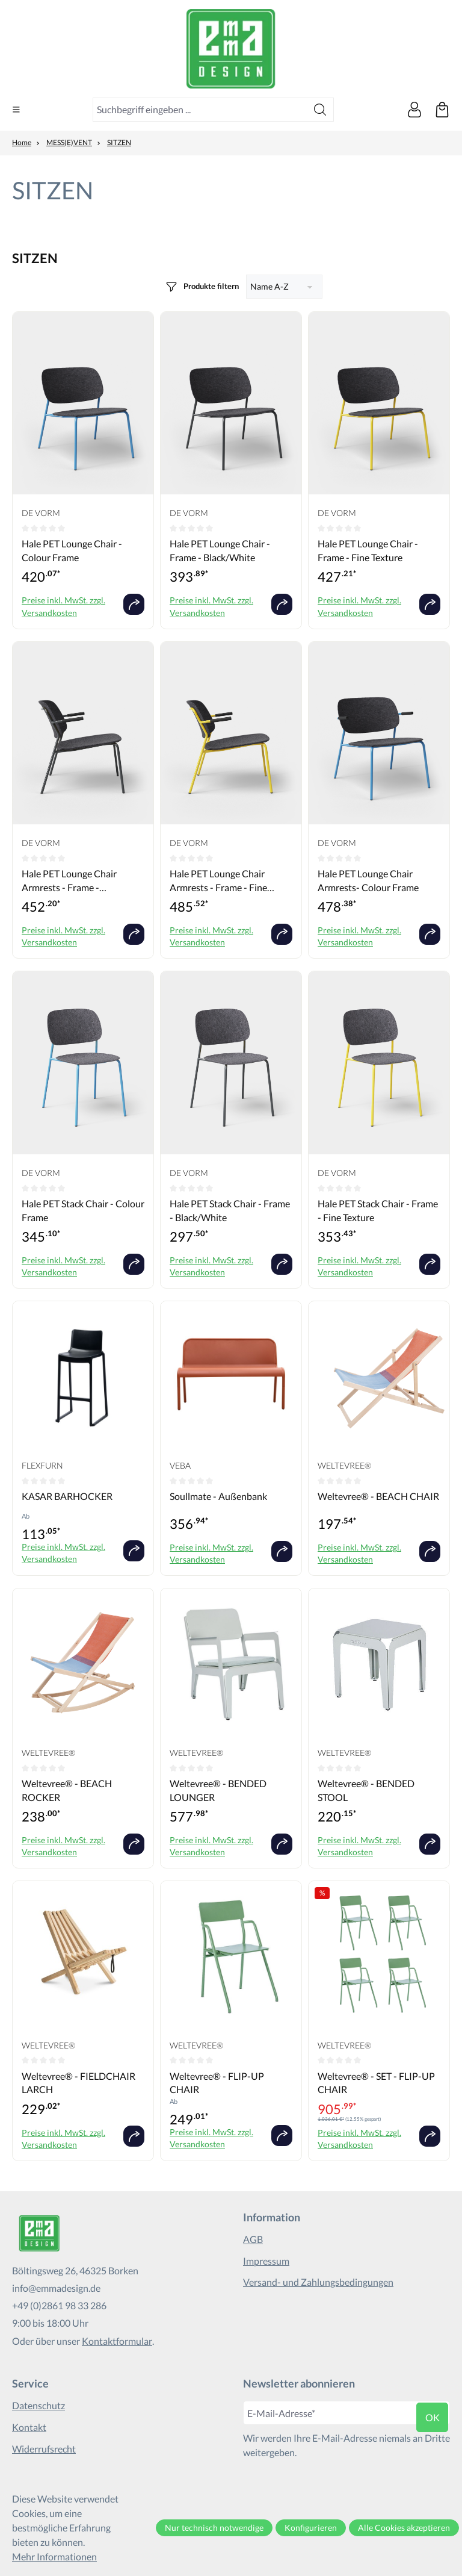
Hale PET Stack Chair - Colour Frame (83, 1210)
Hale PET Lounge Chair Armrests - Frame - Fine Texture (218, 881)
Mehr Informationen (54, 2556)
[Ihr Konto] (414, 109)
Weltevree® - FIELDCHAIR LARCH (78, 2082)
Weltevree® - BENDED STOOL (366, 1790)
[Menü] (16, 109)
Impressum (266, 2260)
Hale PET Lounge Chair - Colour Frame (72, 550)
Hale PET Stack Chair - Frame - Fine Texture (378, 1210)
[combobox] (200, 110)
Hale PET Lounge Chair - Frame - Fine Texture (368, 550)
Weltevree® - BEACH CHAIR (378, 1496)
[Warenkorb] (442, 109)
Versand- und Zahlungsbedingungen (318, 2282)
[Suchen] (320, 110)
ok (432, 2417)
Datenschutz (38, 2406)
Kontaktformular (117, 2341)
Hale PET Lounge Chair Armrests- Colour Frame (368, 880)
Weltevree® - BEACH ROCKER (67, 1790)
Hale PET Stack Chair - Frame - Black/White (230, 1210)
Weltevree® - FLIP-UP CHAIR (217, 2082)
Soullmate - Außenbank (218, 1496)
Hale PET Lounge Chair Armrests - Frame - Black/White (69, 881)
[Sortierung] (284, 287)
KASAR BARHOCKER (67, 1496)
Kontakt (29, 2427)
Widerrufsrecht (44, 2448)
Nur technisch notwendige (214, 2527)
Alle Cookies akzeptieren (404, 2527)
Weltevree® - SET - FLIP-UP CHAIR (376, 2082)
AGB (253, 2239)
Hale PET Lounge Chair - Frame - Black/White (220, 550)
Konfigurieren (311, 2527)
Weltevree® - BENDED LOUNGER (218, 1790)
